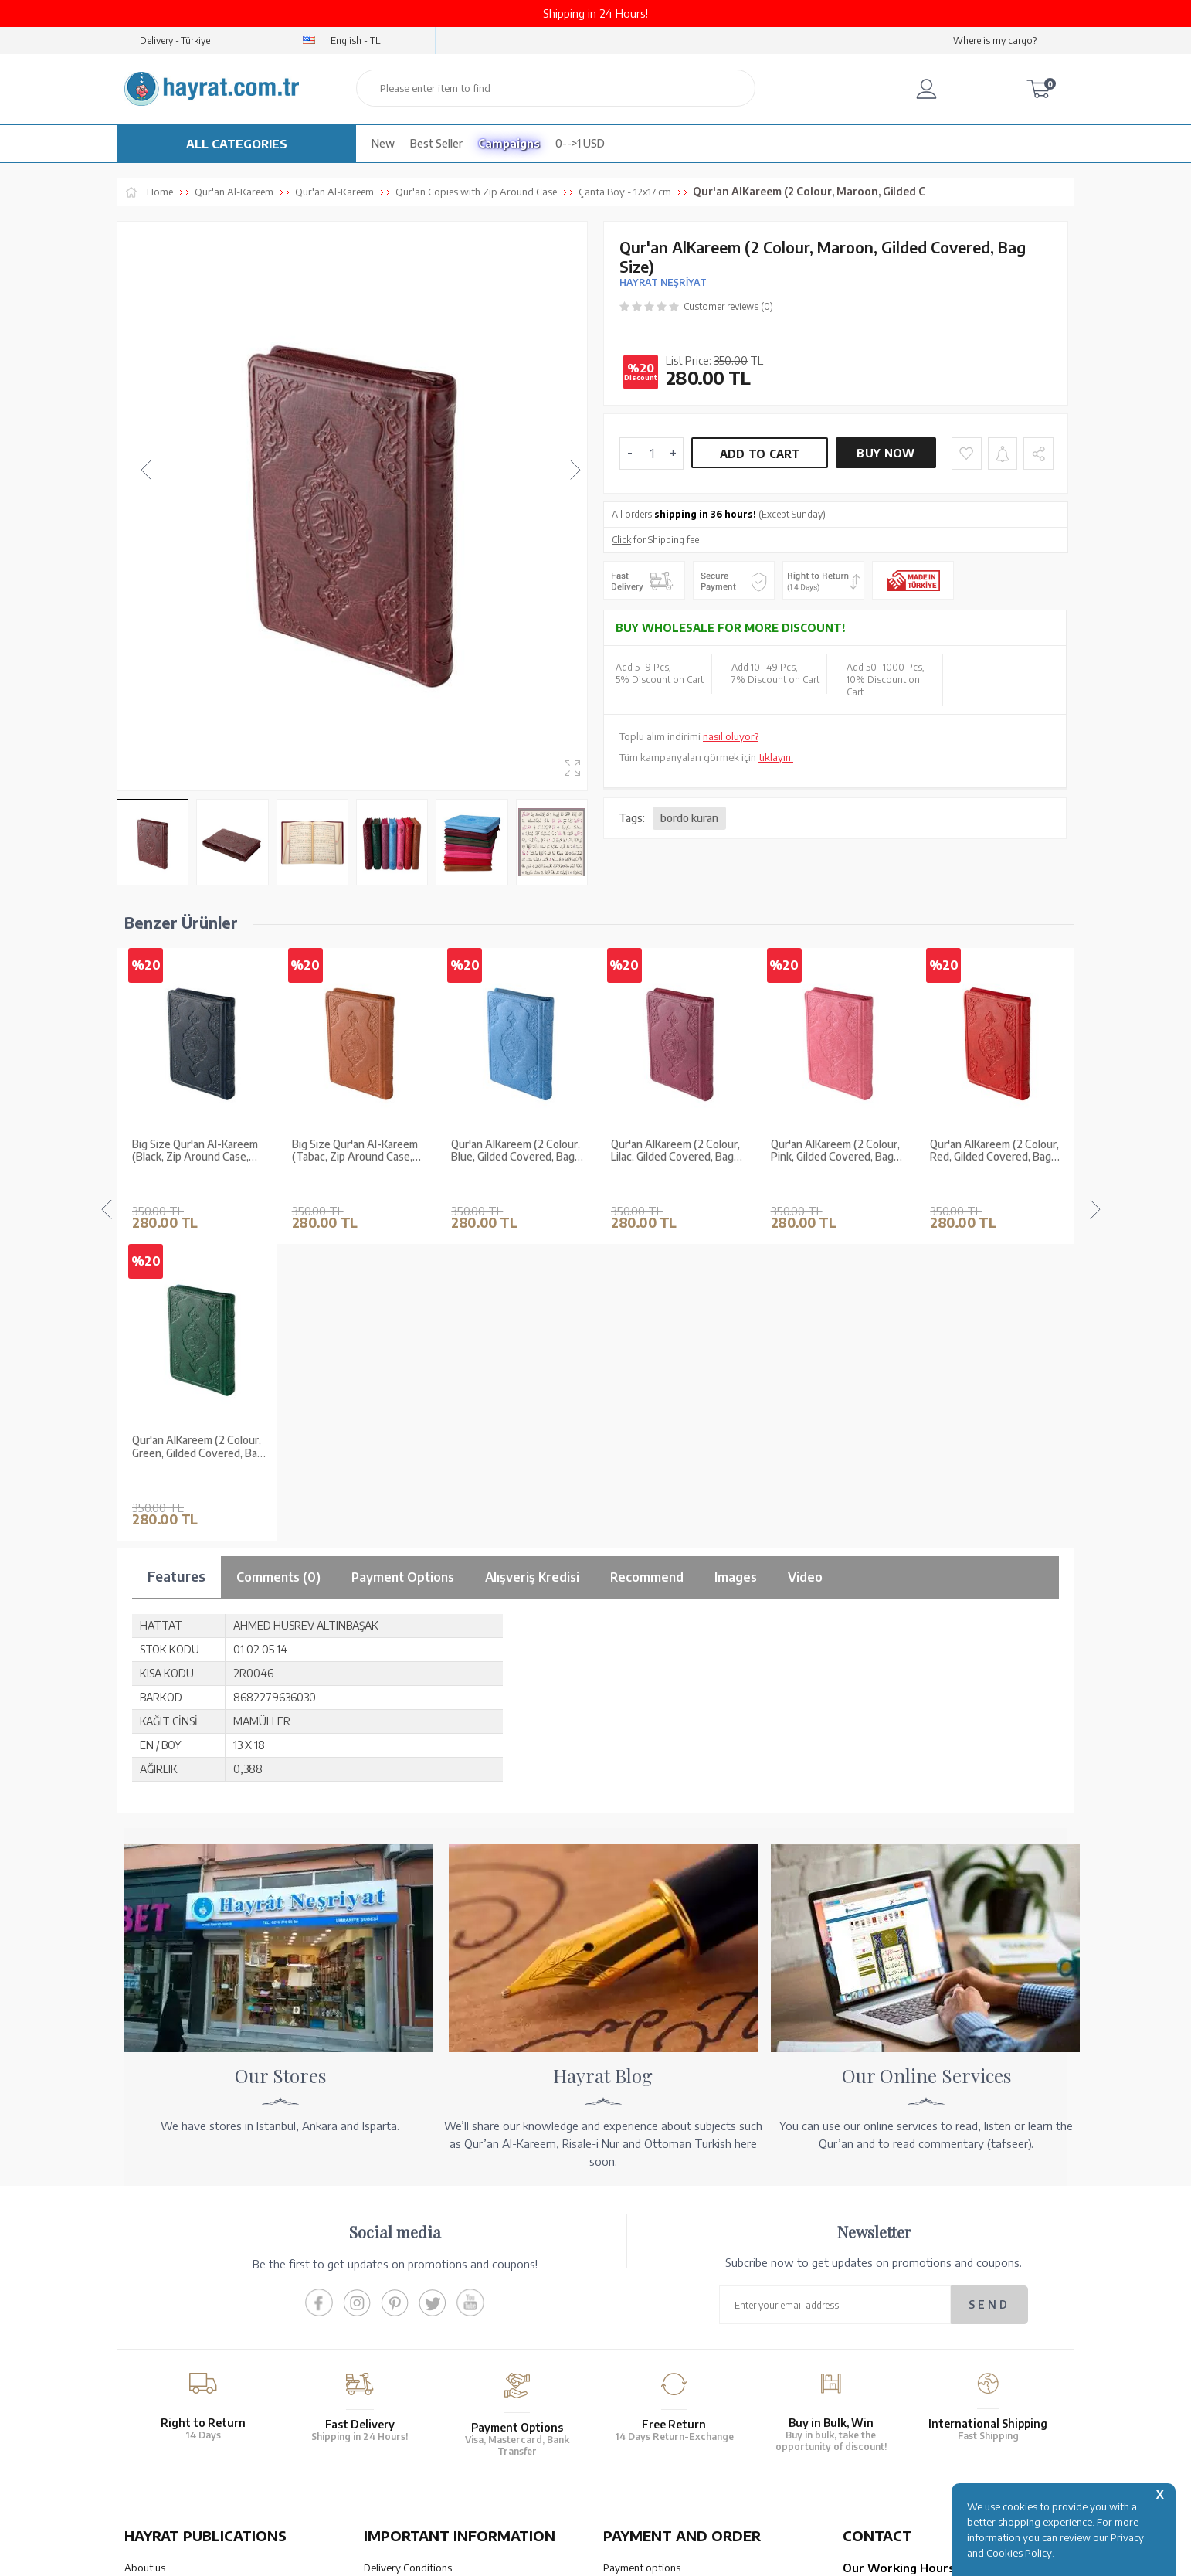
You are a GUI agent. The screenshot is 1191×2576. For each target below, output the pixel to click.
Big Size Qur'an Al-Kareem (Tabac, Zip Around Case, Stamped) (195, 1151)
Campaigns (509, 143)
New (383, 143)
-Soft (594, 2556)
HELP (640, 2441)
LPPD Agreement (403, 2348)
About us (144, 2247)
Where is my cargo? (995, 40)
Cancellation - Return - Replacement (683, 2359)
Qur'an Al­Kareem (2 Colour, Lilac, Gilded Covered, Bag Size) (515, 1151)
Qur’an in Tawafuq (165, 2328)
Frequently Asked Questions (427, 2368)
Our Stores (148, 2268)
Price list (143, 2368)
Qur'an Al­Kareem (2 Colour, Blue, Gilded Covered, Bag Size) (356, 1151)
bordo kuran (689, 817)
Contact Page (873, 2380)
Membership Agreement (418, 2308)
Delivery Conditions (408, 2247)
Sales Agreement (402, 2288)
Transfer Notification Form (662, 2288)
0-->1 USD (580, 143)
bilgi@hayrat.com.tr (888, 2359)
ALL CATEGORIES (236, 144)
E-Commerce (639, 2556)
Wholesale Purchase (169, 2288)
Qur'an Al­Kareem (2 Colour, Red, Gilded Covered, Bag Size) (835, 1151)
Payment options (641, 2247)
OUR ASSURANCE (439, 2441)
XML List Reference (167, 2308)
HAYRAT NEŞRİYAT (663, 282)
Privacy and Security (409, 2328)
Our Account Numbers (653, 2268)
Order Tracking (636, 2339)
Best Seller (436, 143)
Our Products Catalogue (178, 2348)
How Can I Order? (642, 2380)
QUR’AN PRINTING (198, 2441)
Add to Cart (760, 453)
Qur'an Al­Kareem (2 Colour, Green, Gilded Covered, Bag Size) (995, 1151)
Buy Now (885, 453)
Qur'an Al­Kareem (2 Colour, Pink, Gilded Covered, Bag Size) (675, 1151)
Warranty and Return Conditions (437, 2268)
